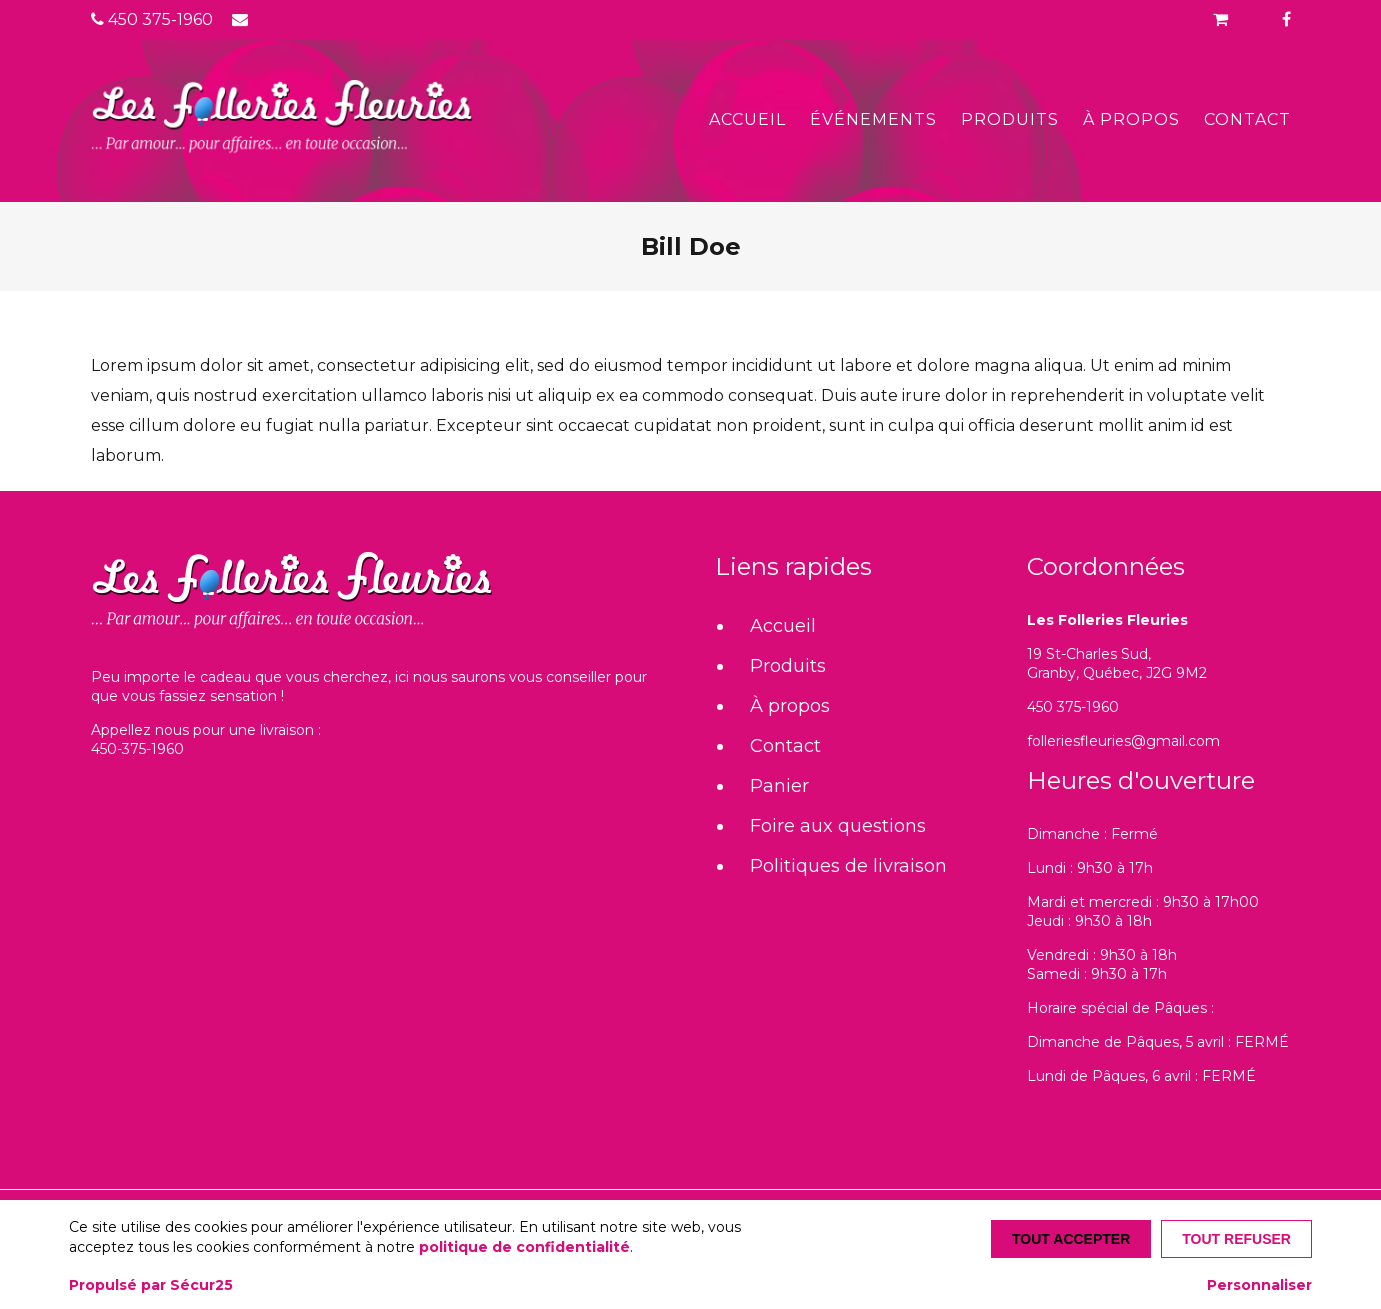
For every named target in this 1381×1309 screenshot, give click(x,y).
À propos (1131, 119)
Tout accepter (1071, 1239)
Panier (779, 786)
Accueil (747, 119)
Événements (873, 119)
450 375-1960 (152, 19)
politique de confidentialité (524, 1247)
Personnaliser (1259, 1285)
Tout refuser (1236, 1239)
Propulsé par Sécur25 (151, 1285)
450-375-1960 (137, 749)
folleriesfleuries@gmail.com (1123, 741)
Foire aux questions (838, 826)
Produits (1010, 119)
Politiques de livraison (848, 866)
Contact (1247, 119)
